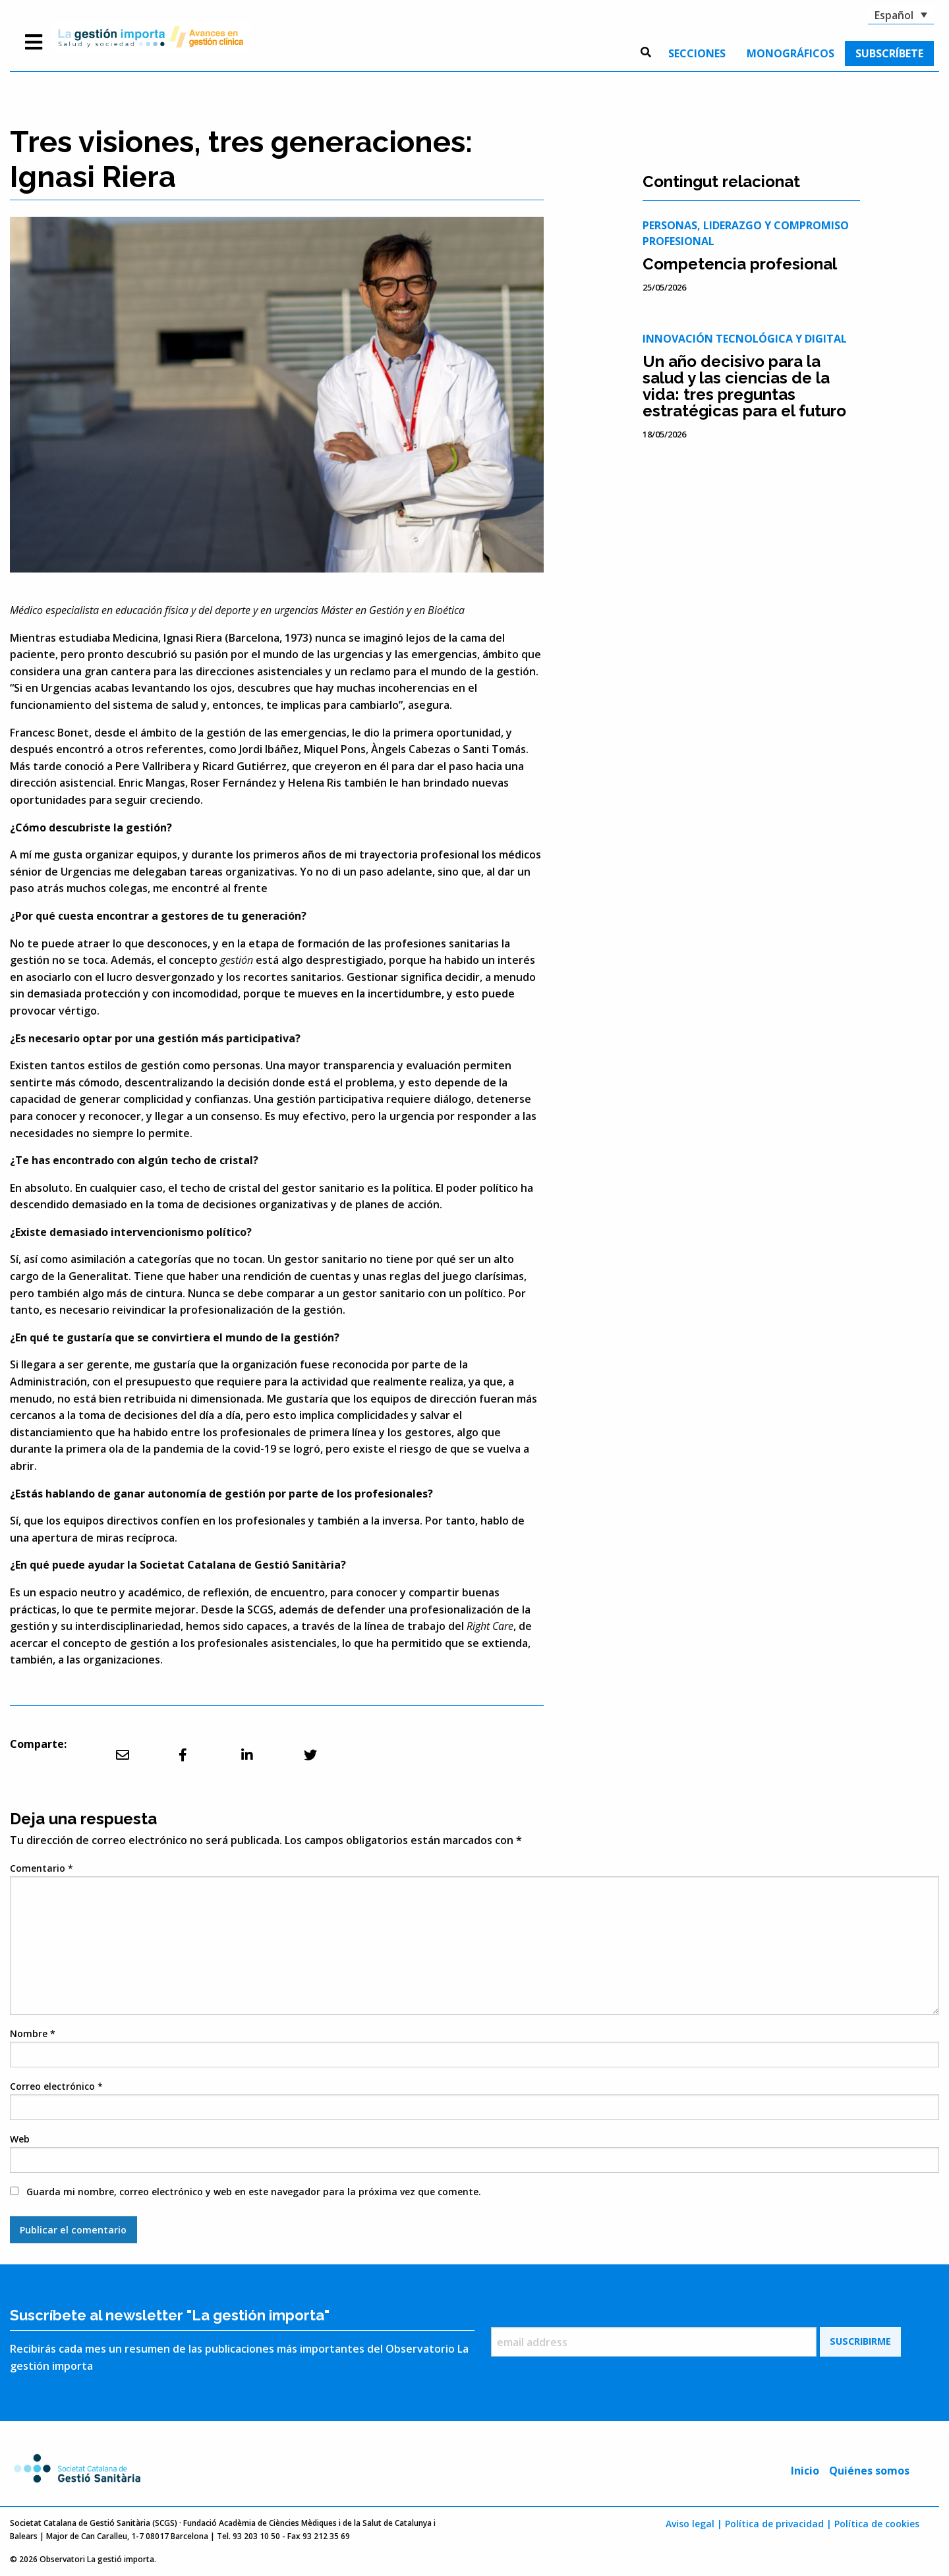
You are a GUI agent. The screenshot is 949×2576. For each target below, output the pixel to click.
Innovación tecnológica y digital (745, 338)
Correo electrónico (56, 2086)
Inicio (805, 2470)
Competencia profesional (740, 263)
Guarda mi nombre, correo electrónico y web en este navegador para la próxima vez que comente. (253, 2191)
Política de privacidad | (778, 2523)
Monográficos (790, 53)
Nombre (32, 2033)
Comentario (41, 1868)
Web (20, 2139)
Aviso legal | (694, 2523)
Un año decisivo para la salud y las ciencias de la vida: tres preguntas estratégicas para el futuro (744, 386)
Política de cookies (876, 2523)
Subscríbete (889, 53)
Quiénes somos (869, 2470)
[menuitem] (697, 53)
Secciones (697, 53)
